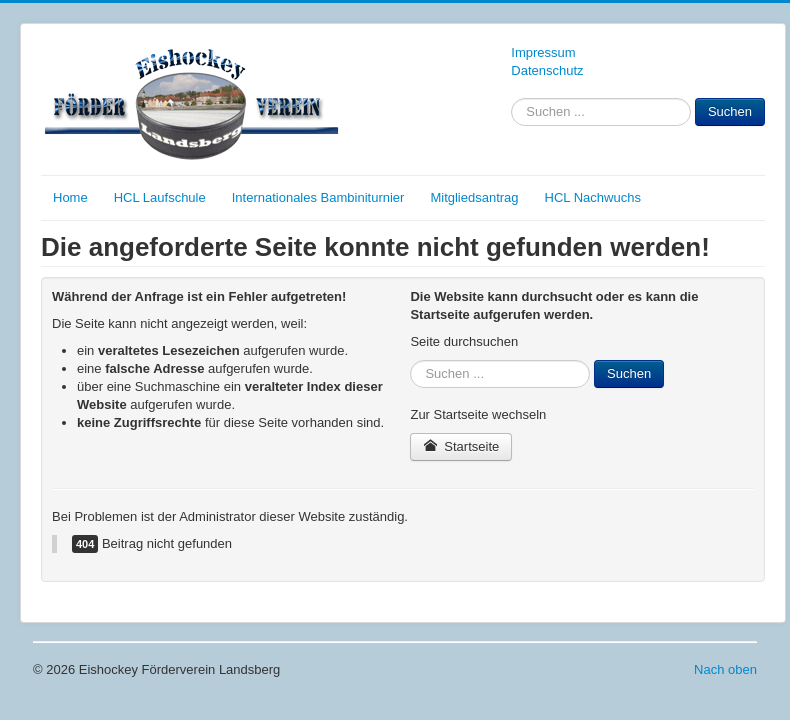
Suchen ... (511, 98)
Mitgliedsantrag (474, 197)
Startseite (461, 446)
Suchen (730, 111)
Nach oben (725, 669)
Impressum (543, 52)
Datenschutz (547, 70)
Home (70, 197)
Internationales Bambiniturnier (318, 197)
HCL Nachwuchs (593, 197)
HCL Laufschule (160, 197)
